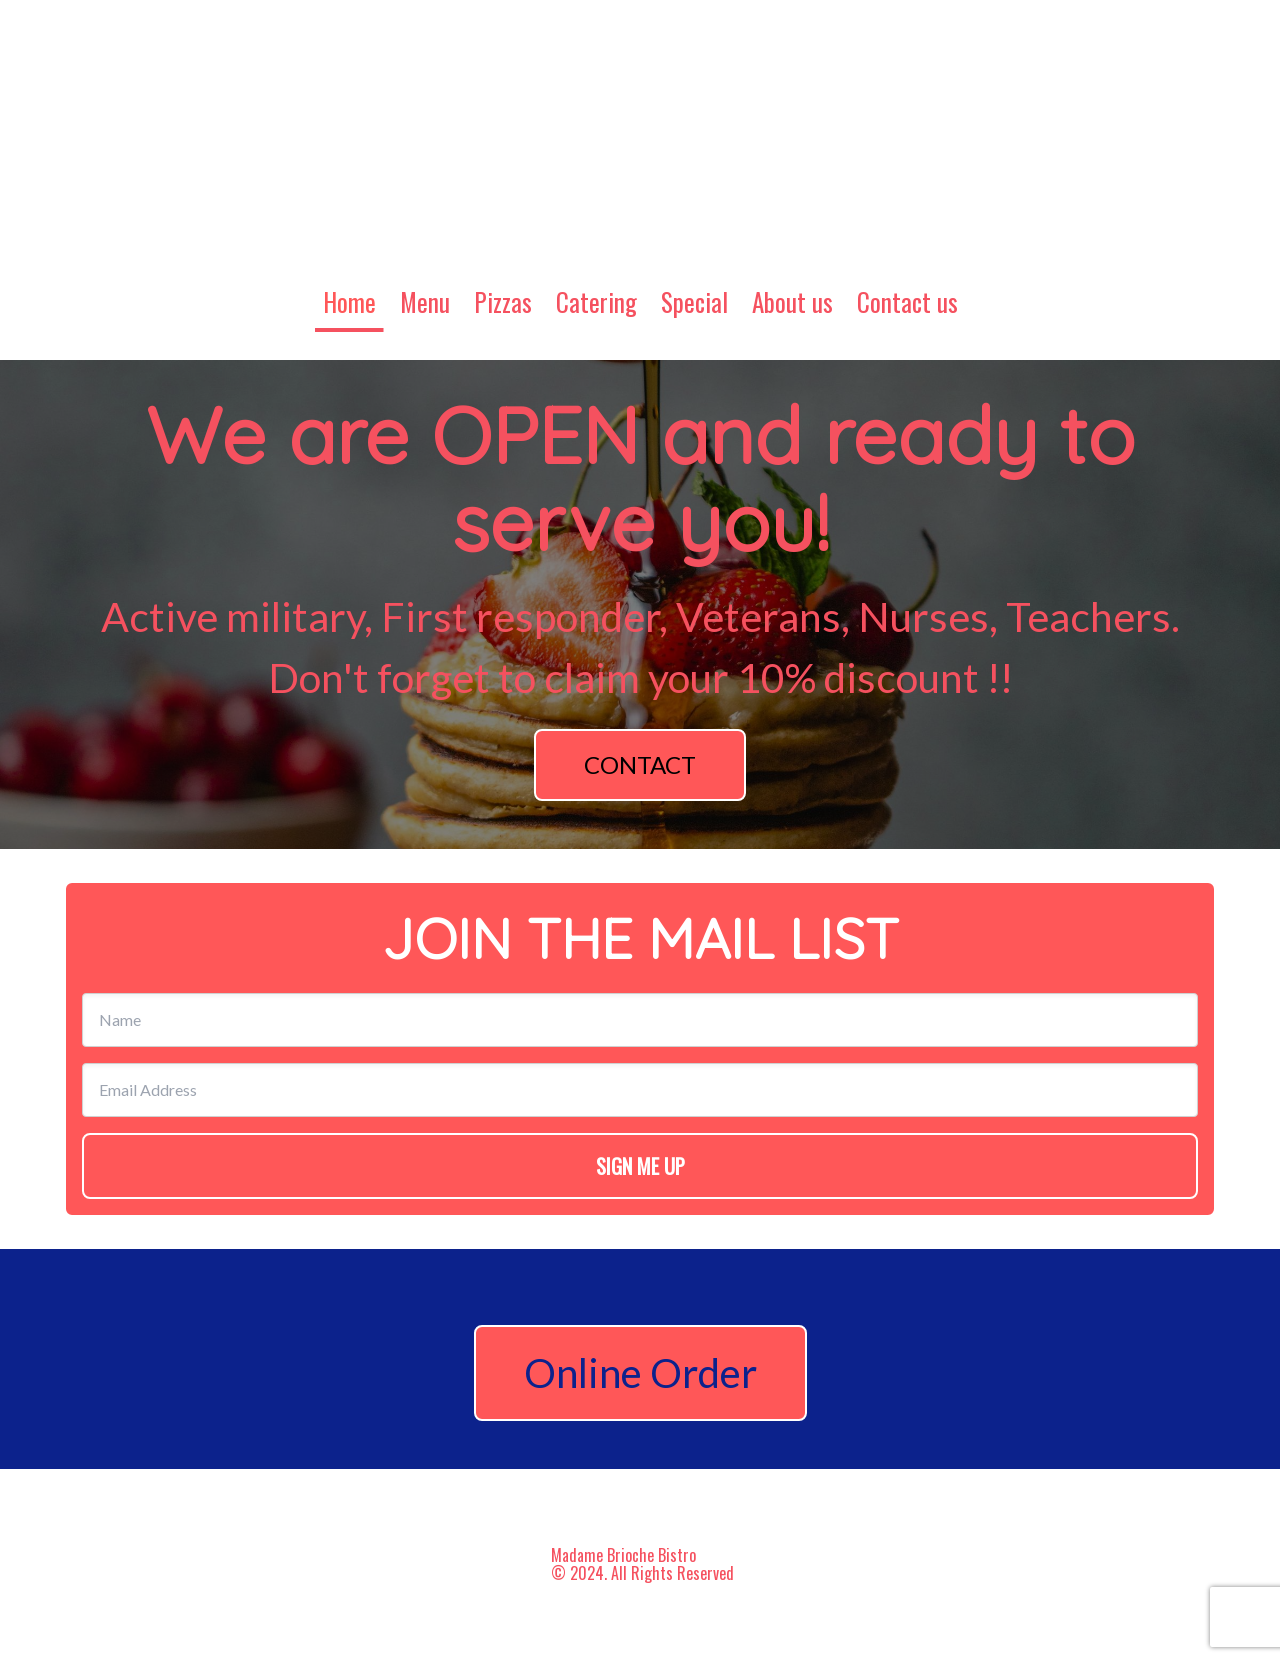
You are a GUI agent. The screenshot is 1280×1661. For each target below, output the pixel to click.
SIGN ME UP (640, 1166)
